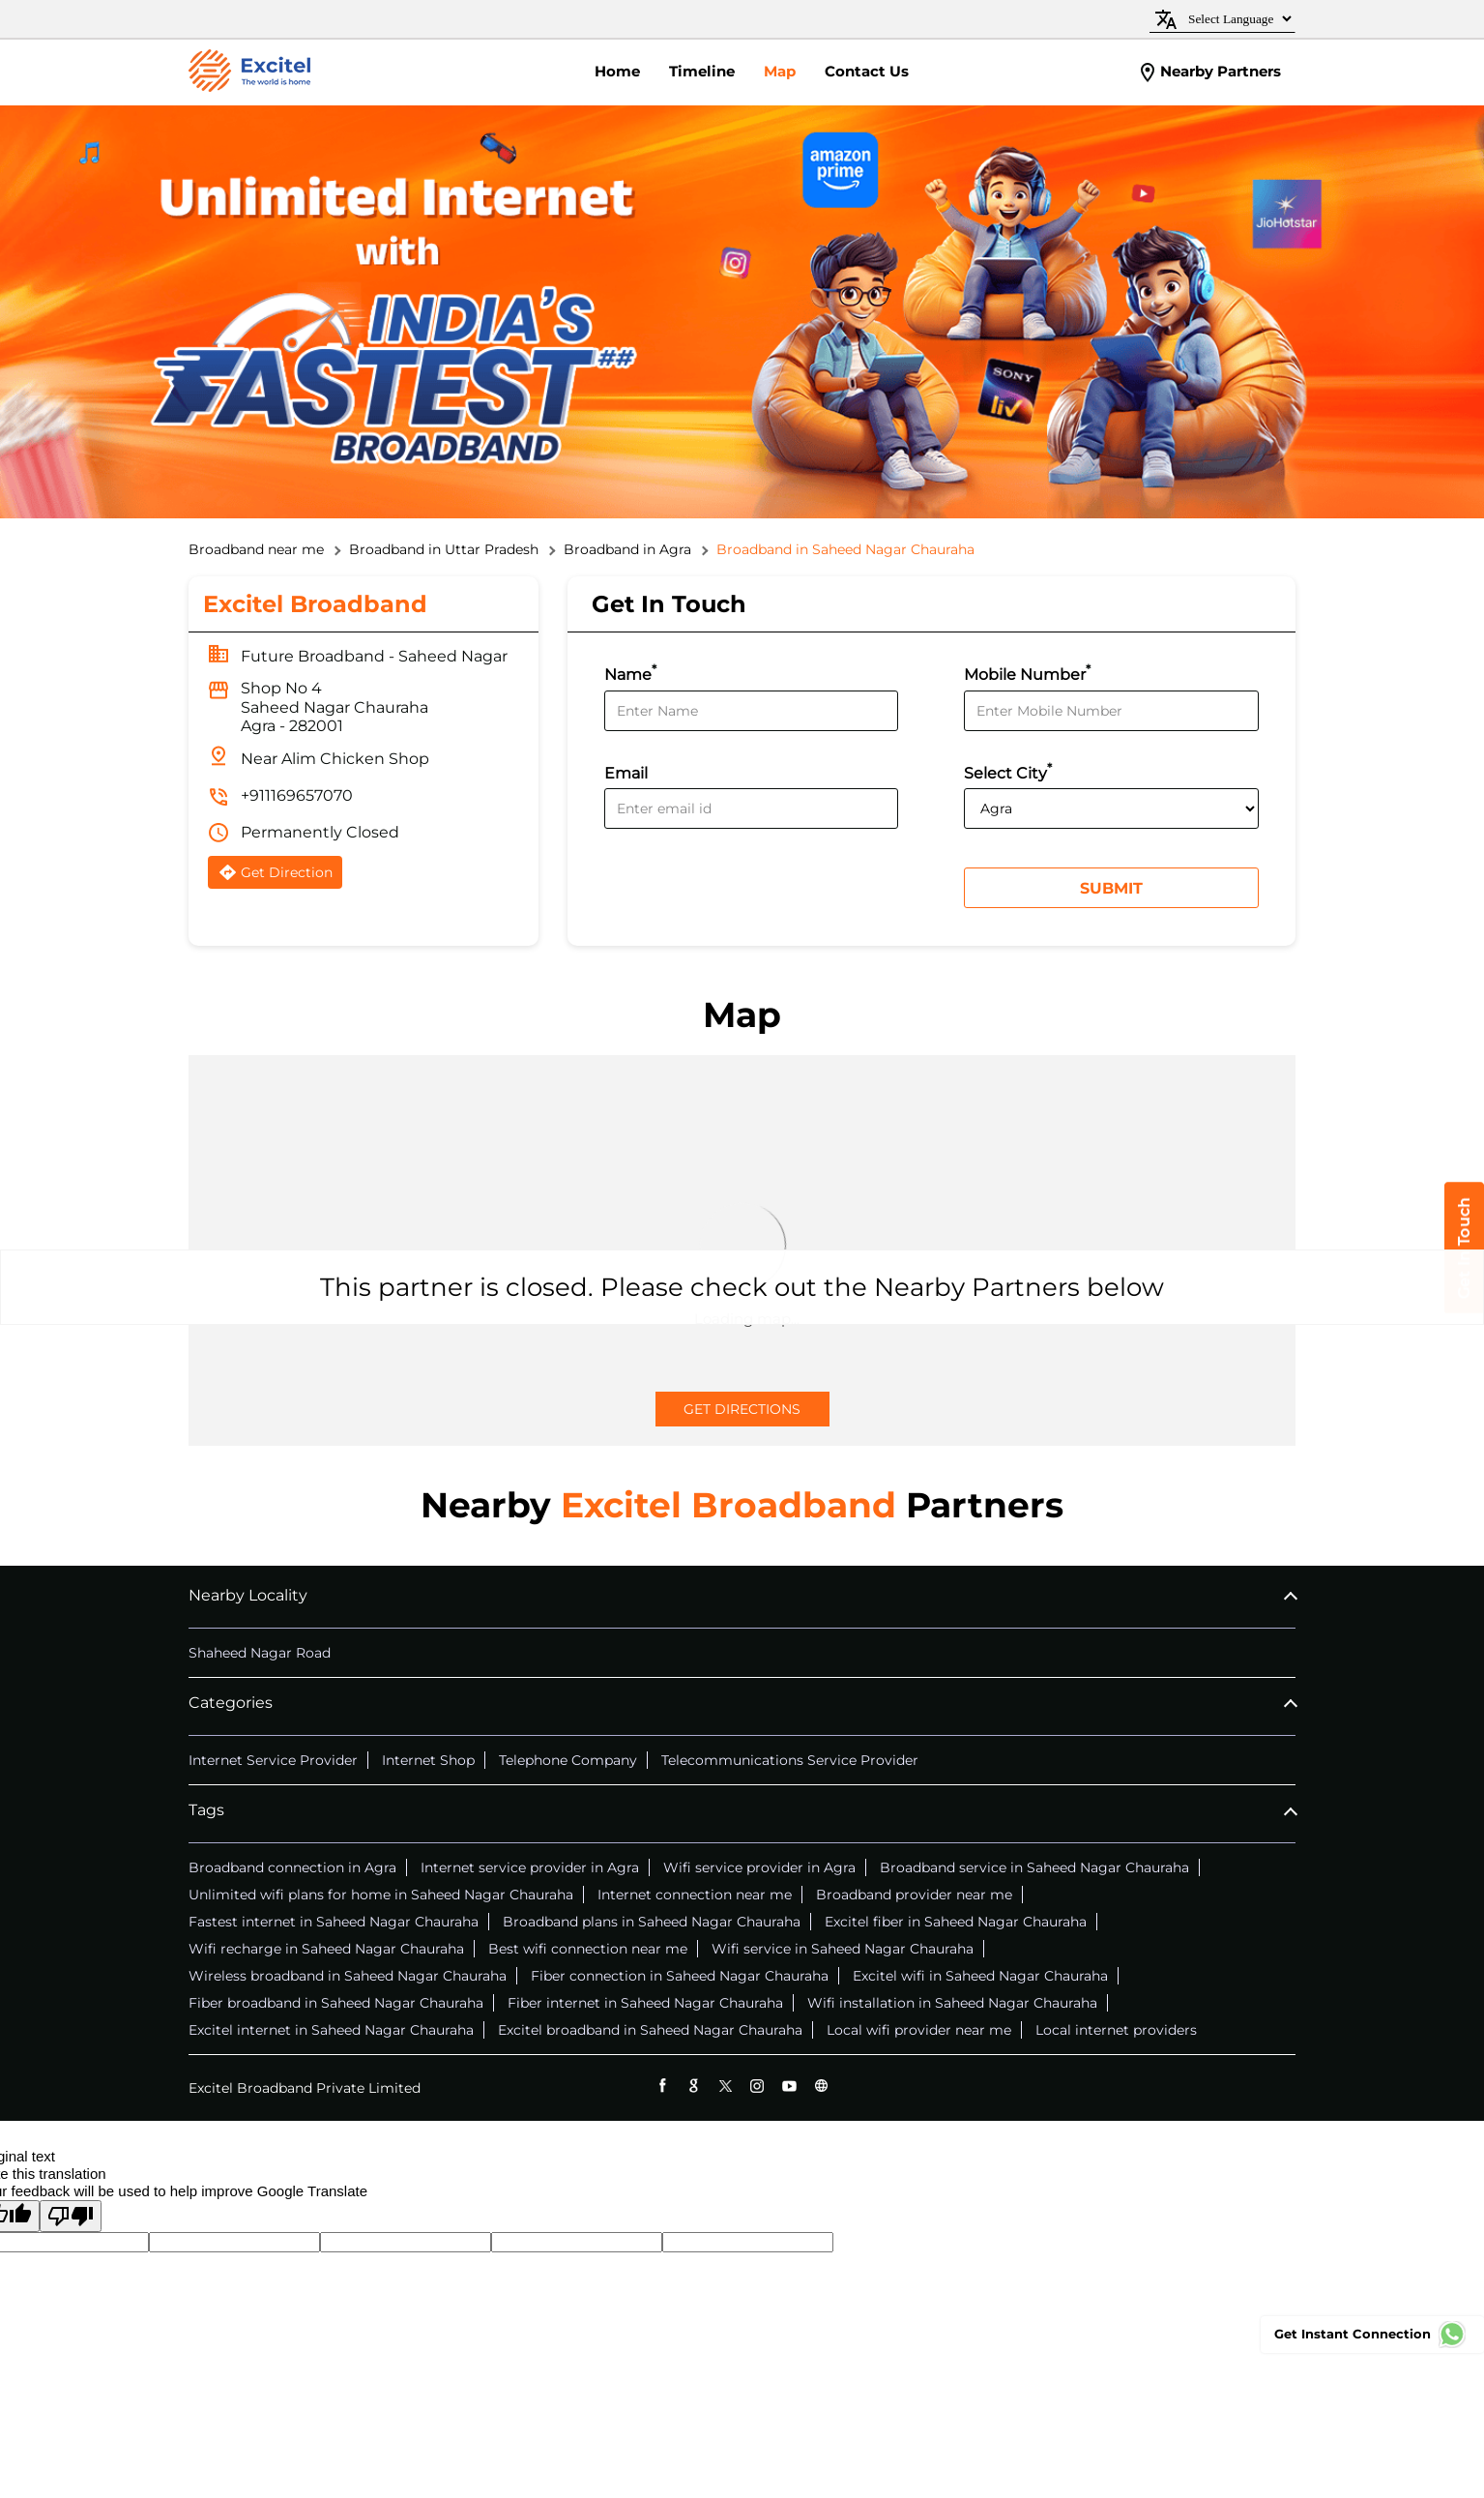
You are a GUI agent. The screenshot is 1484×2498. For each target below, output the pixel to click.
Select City (1008, 771)
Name (630, 672)
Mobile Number (1027, 672)
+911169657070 (297, 795)
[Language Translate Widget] (1236, 19)
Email (626, 773)
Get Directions (742, 1409)
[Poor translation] (71, 2216)
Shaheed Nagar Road (260, 1652)
